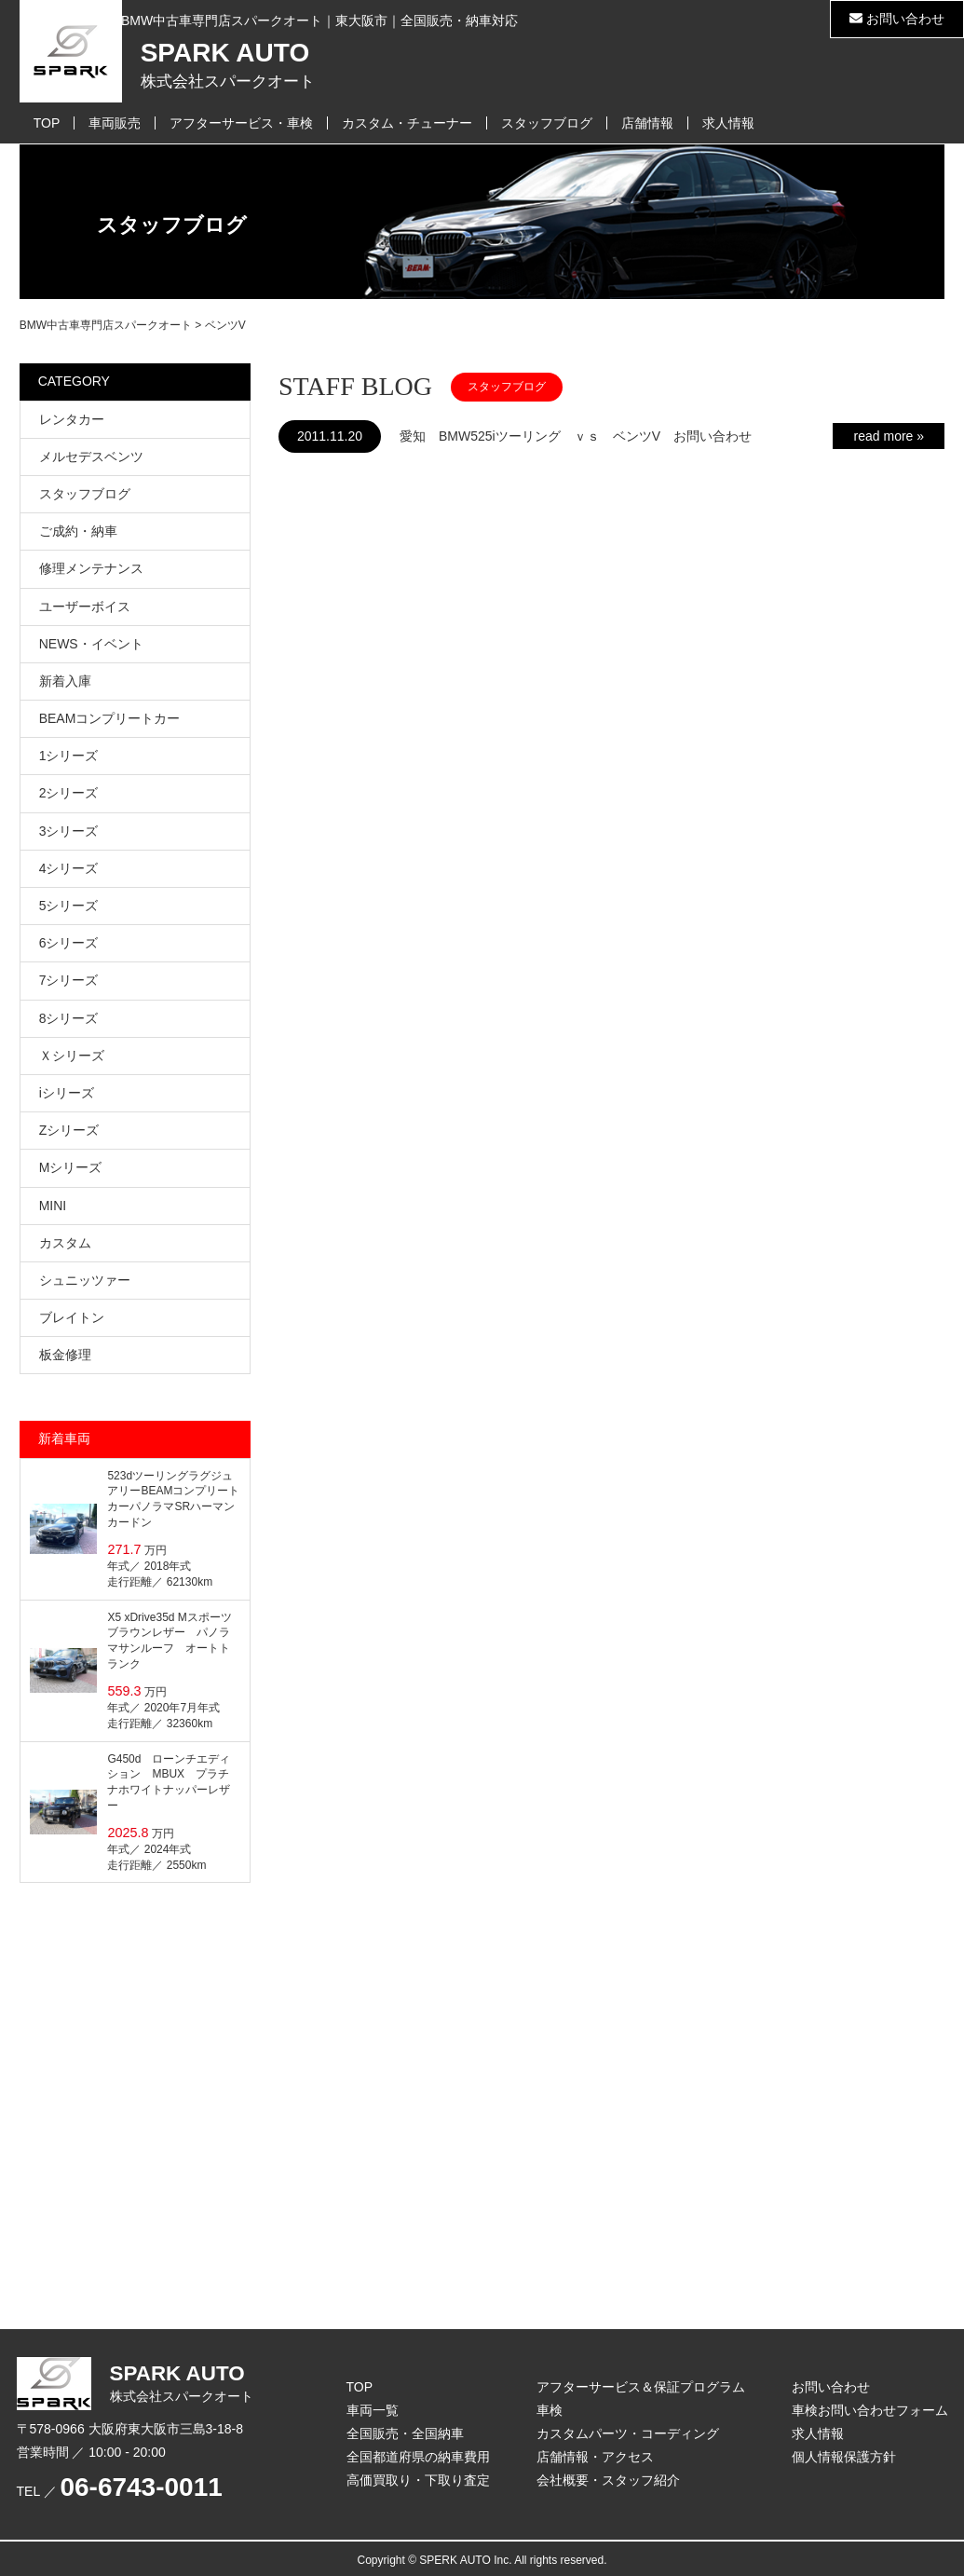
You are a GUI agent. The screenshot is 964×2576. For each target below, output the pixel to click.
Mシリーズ (70, 1167)
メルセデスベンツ (91, 456)
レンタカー (71, 419)
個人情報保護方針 (844, 2456)
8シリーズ (69, 1018)
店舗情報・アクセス (595, 2456)
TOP (47, 122)
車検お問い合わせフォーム (870, 2410)
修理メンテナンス (91, 568)
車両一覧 (372, 2410)
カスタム (65, 1242)
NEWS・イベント (91, 643)
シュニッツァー (84, 1280)
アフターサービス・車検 (241, 122)
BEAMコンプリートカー (110, 718)
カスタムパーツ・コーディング (627, 2433)
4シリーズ (69, 868)
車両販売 (114, 122)
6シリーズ (69, 942)
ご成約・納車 (78, 531)
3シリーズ (69, 831)
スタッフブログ (546, 122)
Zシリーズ (69, 1130)
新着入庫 (65, 681)
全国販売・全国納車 (405, 2433)
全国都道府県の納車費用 (418, 2456)
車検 (549, 2410)
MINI (53, 1205)
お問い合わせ (896, 18)
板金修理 (65, 1354)
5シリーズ (69, 905)
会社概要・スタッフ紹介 (608, 2480)
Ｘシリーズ (71, 1055)
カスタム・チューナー (407, 122)
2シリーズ (69, 792)
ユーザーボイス (84, 606)
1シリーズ (69, 755)
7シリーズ (69, 980)
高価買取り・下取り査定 (418, 2480)
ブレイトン (71, 1317)
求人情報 (728, 122)
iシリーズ (66, 1092)
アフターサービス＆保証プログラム (640, 2386)
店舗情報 (647, 122)
